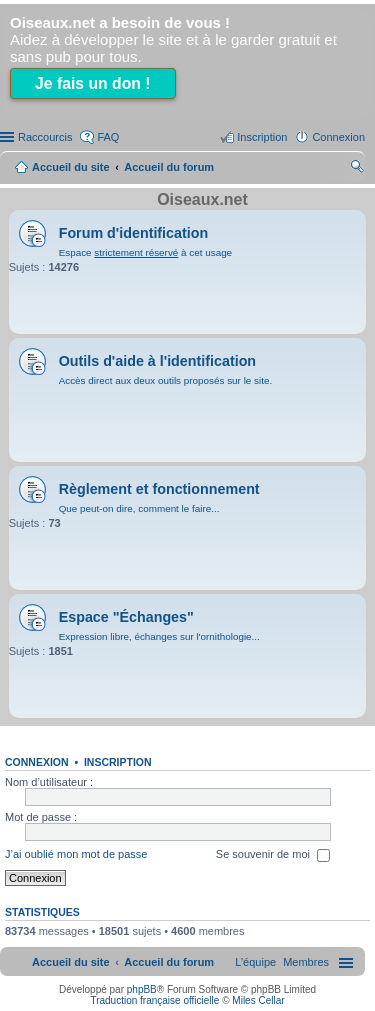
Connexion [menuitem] (338, 137)
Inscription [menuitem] (262, 137)
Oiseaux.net (202, 199)
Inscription (118, 762)
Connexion (37, 762)
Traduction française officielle (154, 1000)
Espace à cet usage (145, 252)
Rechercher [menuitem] (357, 169)
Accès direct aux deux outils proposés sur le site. (166, 380)
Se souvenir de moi (273, 856)
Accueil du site (71, 167)
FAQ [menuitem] (108, 137)
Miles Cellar (258, 1000)
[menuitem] (306, 962)
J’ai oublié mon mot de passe (76, 855)
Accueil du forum (169, 167)
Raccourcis (45, 137)
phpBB (142, 989)
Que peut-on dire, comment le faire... (139, 508)
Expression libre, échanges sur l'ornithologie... (159, 636)
